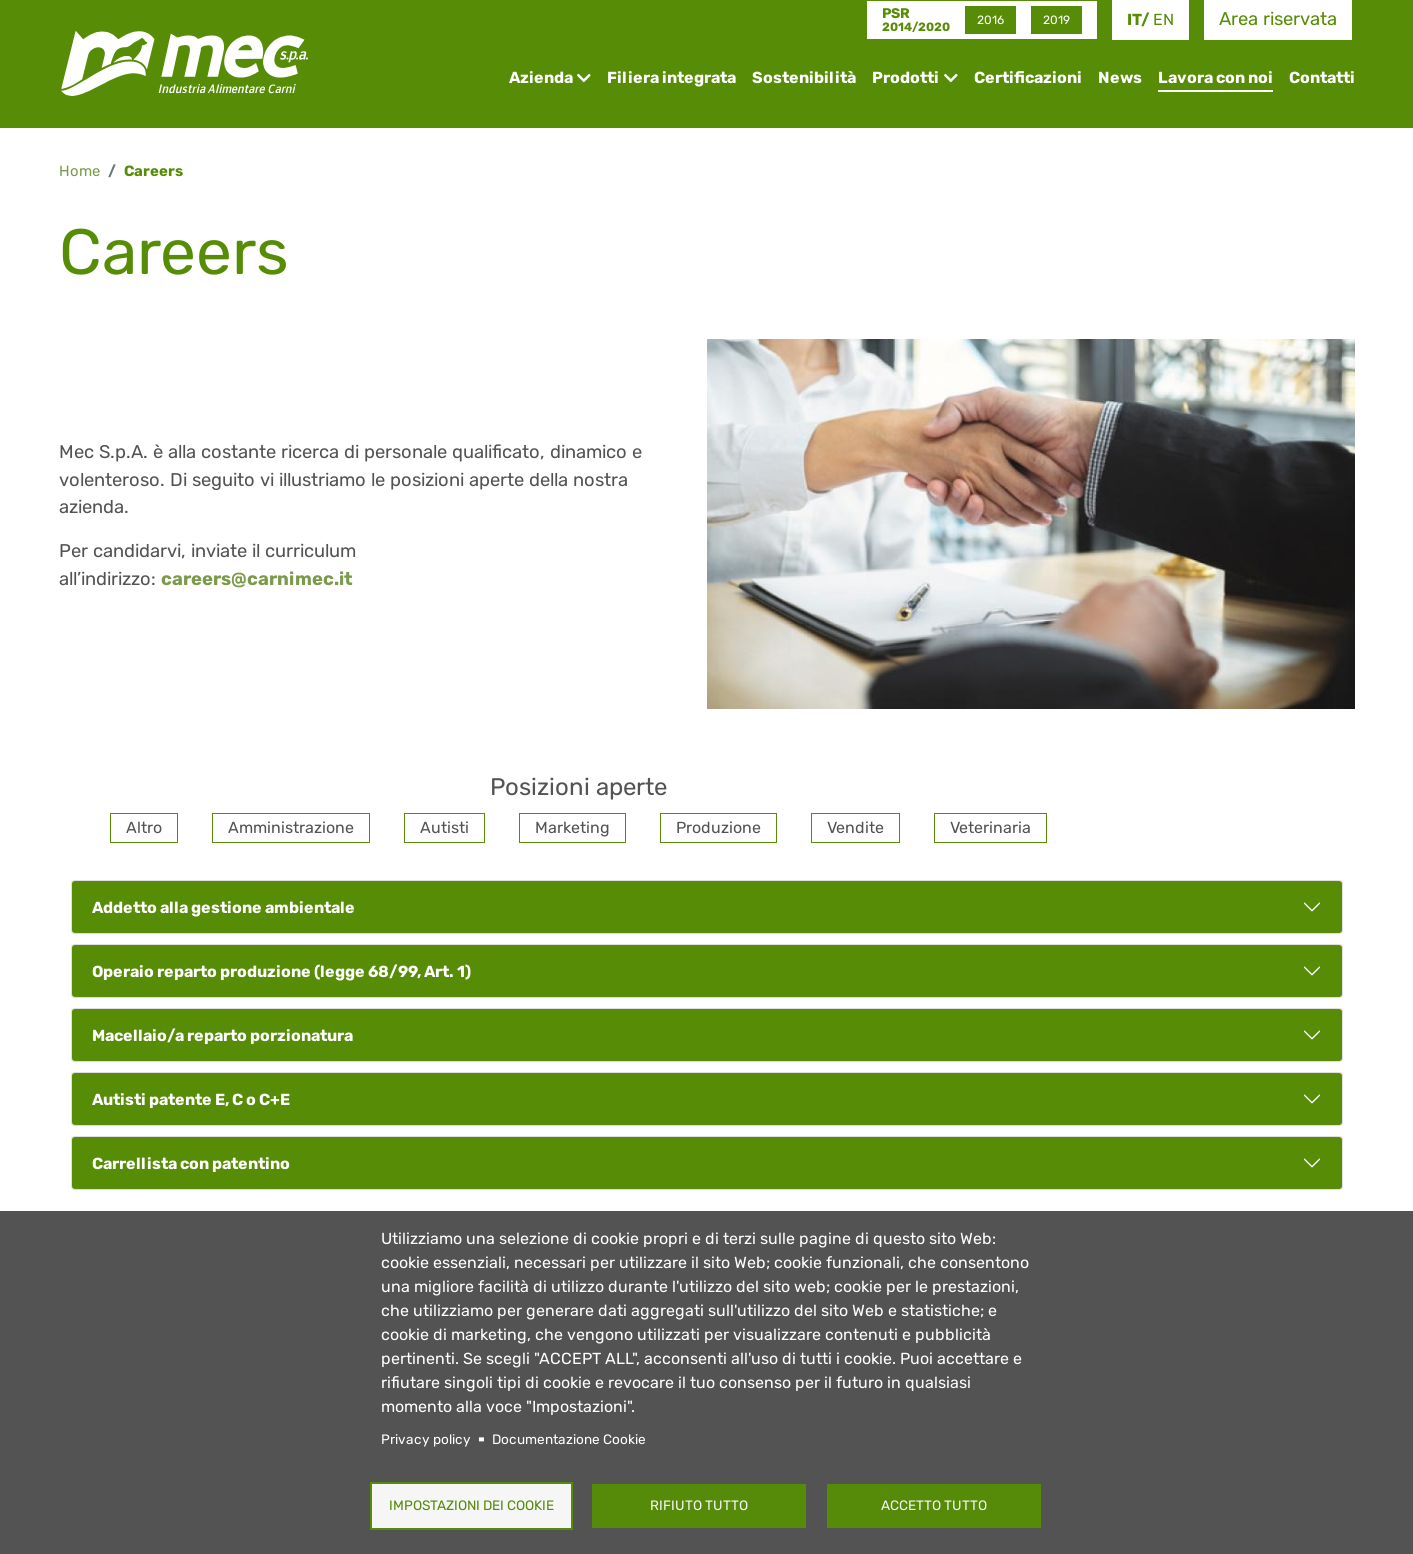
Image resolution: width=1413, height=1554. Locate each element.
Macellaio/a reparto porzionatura (222, 1035)
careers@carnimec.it (257, 579)
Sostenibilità (804, 77)
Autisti (444, 827)
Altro (144, 827)
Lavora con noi (1215, 77)
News (1120, 77)
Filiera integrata (671, 77)
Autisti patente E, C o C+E (191, 1099)
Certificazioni (1028, 77)
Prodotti (905, 77)
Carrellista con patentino (191, 1163)
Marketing (572, 827)
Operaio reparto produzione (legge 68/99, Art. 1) (281, 971)
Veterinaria (990, 827)
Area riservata (1278, 19)
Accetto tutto (934, 1505)
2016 (990, 20)
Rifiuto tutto (699, 1505)
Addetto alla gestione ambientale (223, 907)
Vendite (855, 827)
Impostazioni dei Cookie (471, 1505)
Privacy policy (426, 1439)
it (1134, 19)
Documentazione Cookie (569, 1439)
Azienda (541, 77)
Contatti (1322, 77)
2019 (1056, 20)
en (1163, 19)
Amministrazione (291, 827)
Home (79, 171)
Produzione (718, 827)
